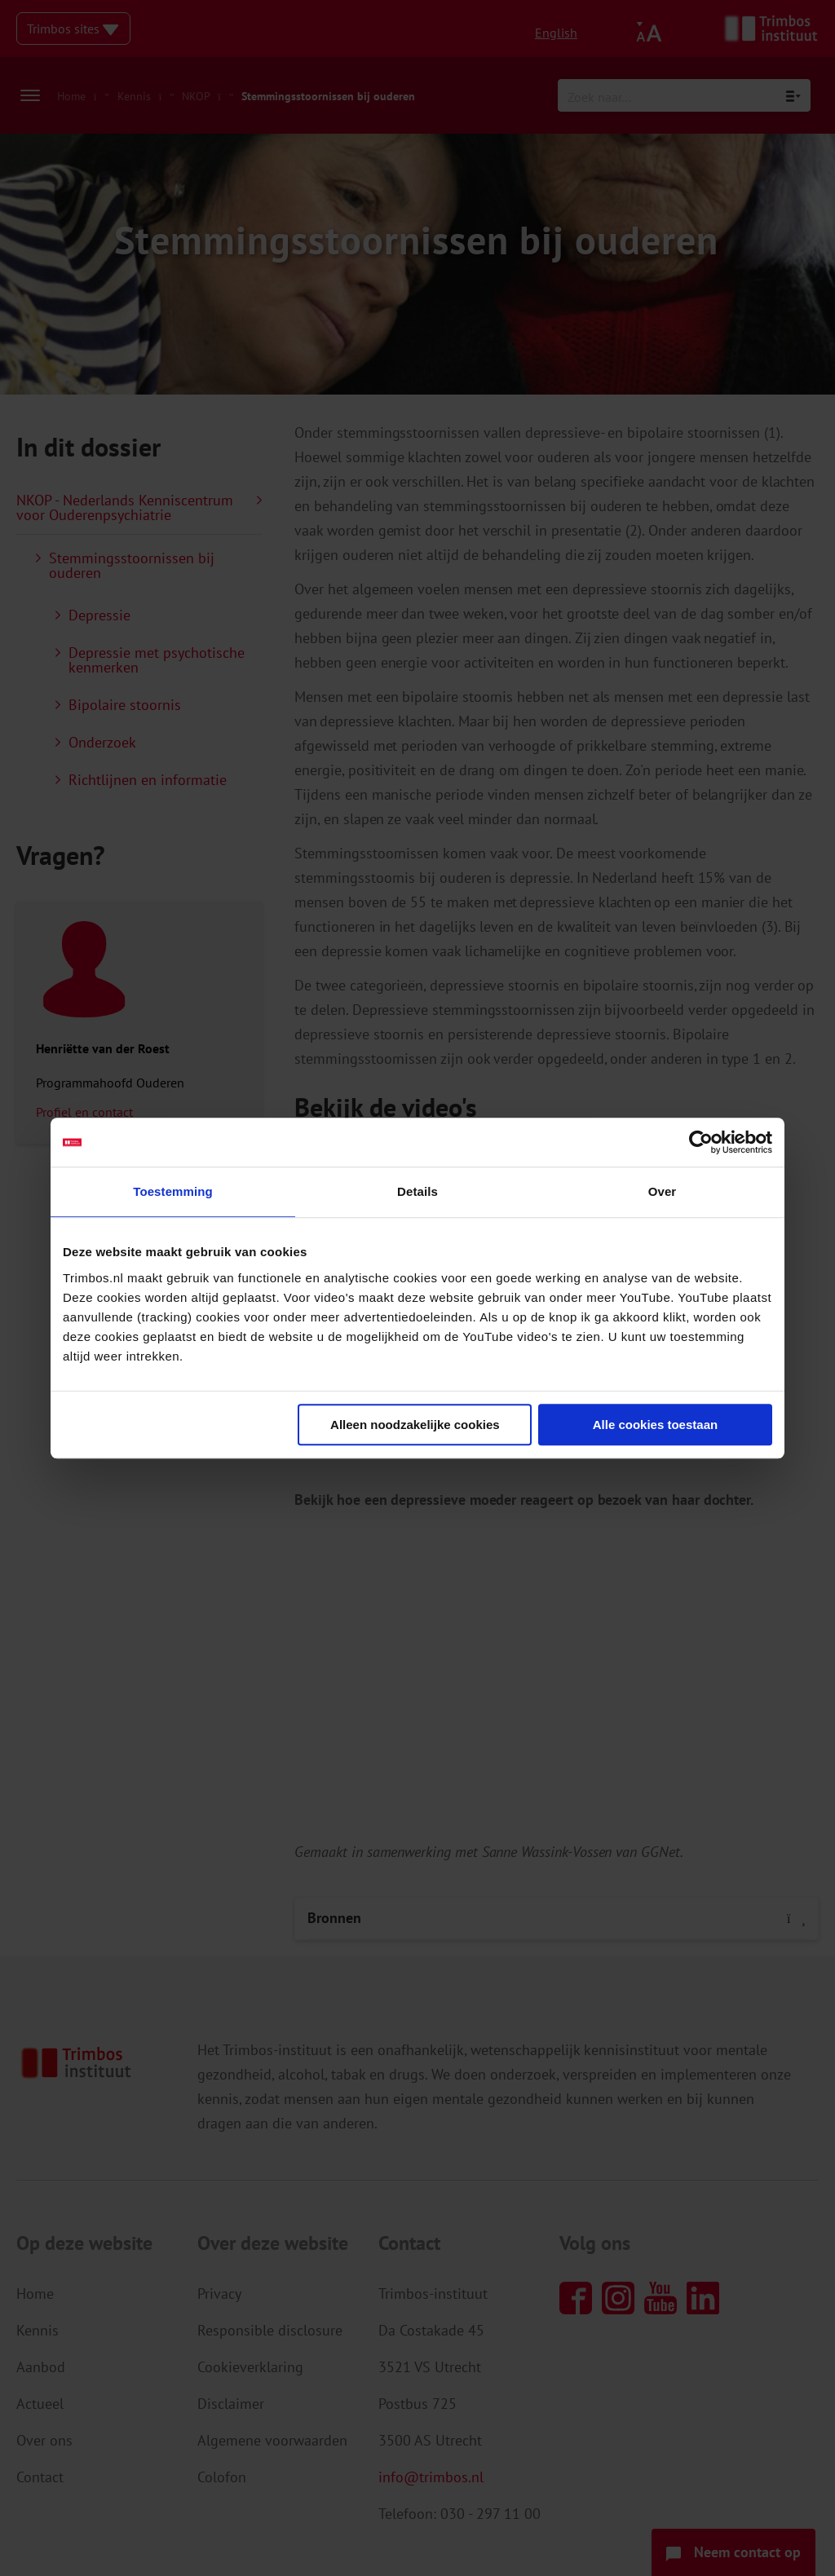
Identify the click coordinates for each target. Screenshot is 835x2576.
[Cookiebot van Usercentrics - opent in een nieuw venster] (701, 1142)
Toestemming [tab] (173, 1191)
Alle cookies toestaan (655, 1424)
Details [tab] (417, 1191)
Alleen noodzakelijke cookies (415, 1424)
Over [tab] (662, 1191)
